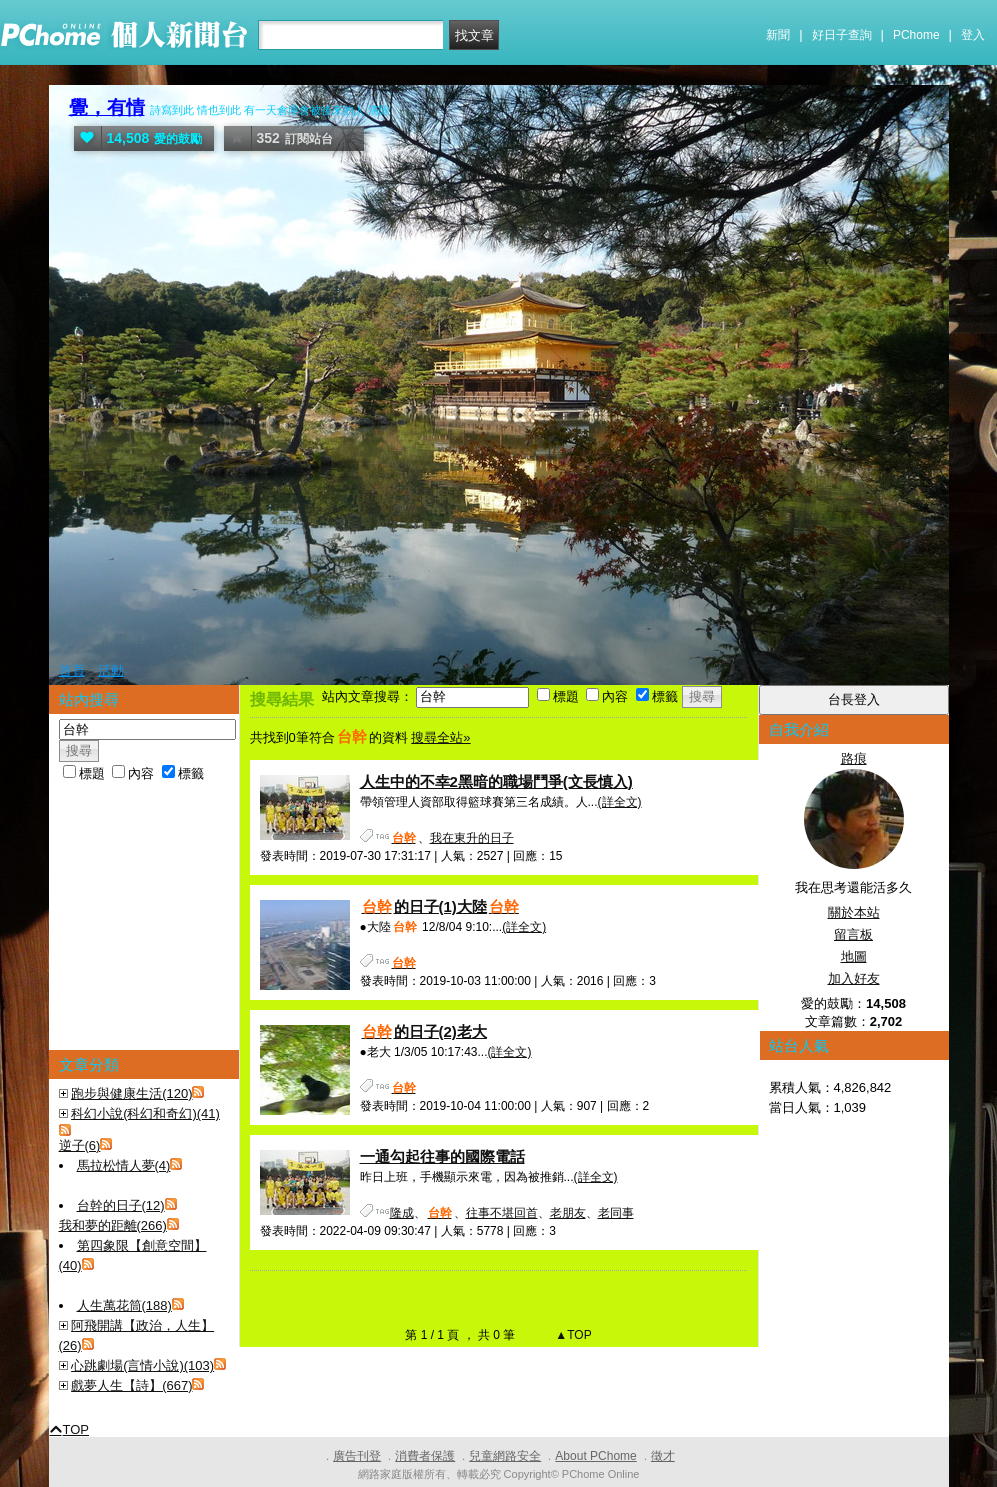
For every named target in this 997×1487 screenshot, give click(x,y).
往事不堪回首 (502, 1213)
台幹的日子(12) (121, 1205)
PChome (916, 35)
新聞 (778, 35)
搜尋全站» (440, 737)
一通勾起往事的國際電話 (442, 1156)
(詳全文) (620, 802)
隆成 (402, 1213)
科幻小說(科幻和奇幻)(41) (145, 1113)
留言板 (853, 934)
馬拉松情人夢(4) (124, 1165)
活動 (111, 670)
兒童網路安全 (505, 1456)
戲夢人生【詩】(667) (131, 1385)
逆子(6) (80, 1145)
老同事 (616, 1213)
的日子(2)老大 (423, 1031)
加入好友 (854, 978)
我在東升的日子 (472, 838)
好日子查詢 (842, 35)
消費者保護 (425, 1456)
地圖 (854, 956)
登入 (973, 35)
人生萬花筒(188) (124, 1305)
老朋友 (568, 1213)
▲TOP (572, 1335)
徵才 (663, 1456)
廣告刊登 (357, 1456)
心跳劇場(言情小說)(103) (142, 1365)
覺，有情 (107, 107)
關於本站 (854, 912)
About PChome (595, 1456)
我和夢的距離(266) (113, 1225)
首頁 (72, 670)
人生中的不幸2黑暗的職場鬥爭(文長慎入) (496, 781)
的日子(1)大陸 (440, 906)
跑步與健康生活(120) (131, 1093)
